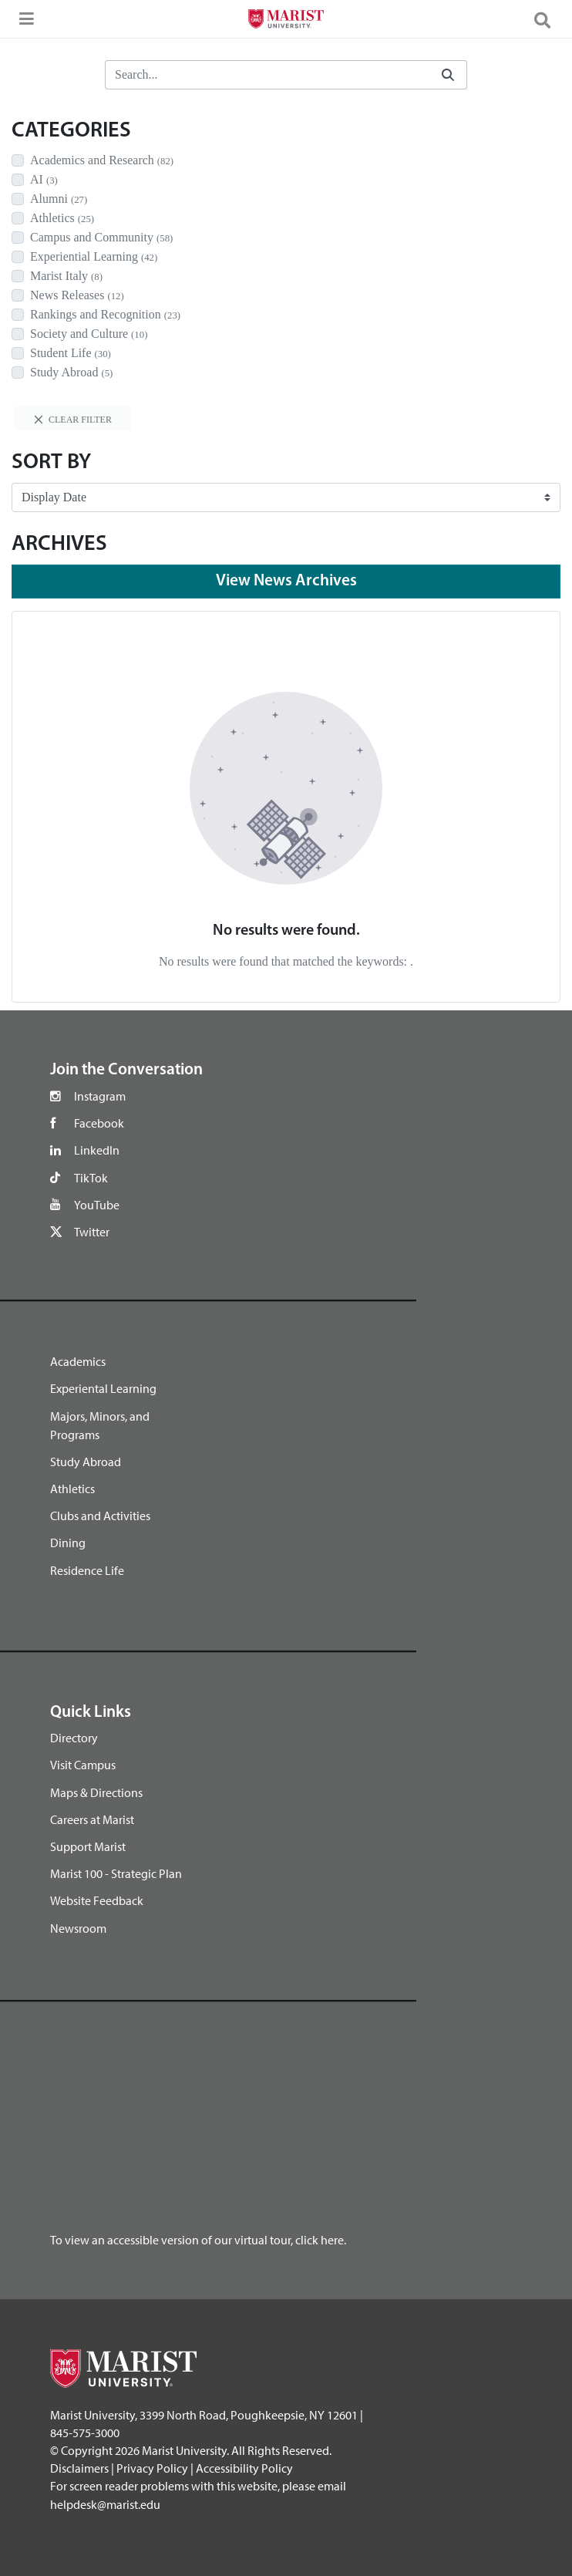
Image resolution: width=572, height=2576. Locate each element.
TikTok (91, 1177)
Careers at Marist (92, 1819)
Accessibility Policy (244, 2468)
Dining (68, 1542)
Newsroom (78, 1928)
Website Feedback (96, 1900)
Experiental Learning (103, 1388)
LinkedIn (96, 1150)
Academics (78, 1361)
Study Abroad (85, 1461)
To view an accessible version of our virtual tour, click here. (198, 2239)
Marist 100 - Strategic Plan (116, 1873)
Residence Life (87, 1570)
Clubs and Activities (100, 1515)
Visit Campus (83, 1764)
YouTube (96, 1204)
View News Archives (286, 581)
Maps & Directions (96, 1792)
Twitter (91, 1231)
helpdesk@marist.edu (105, 2504)
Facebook (99, 1123)
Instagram (100, 1096)
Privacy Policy (152, 2468)
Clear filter (73, 419)
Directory (74, 1737)
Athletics (72, 1488)
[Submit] (448, 75)
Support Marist (88, 1846)
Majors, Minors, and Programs (100, 1425)
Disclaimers (79, 2468)
